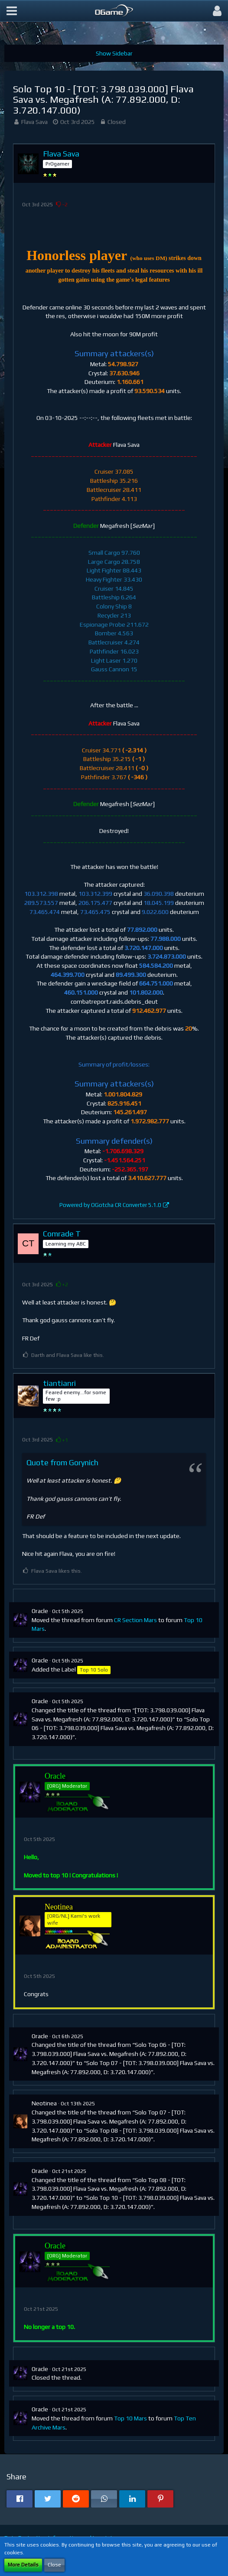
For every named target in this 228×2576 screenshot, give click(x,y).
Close (54, 2565)
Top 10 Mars (130, 2418)
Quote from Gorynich (62, 1462)
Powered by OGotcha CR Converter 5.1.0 (110, 1205)
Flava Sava (34, 121)
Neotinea (44, 2103)
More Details (23, 2565)
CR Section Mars (135, 1620)
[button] (11, 11)
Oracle (40, 1610)
